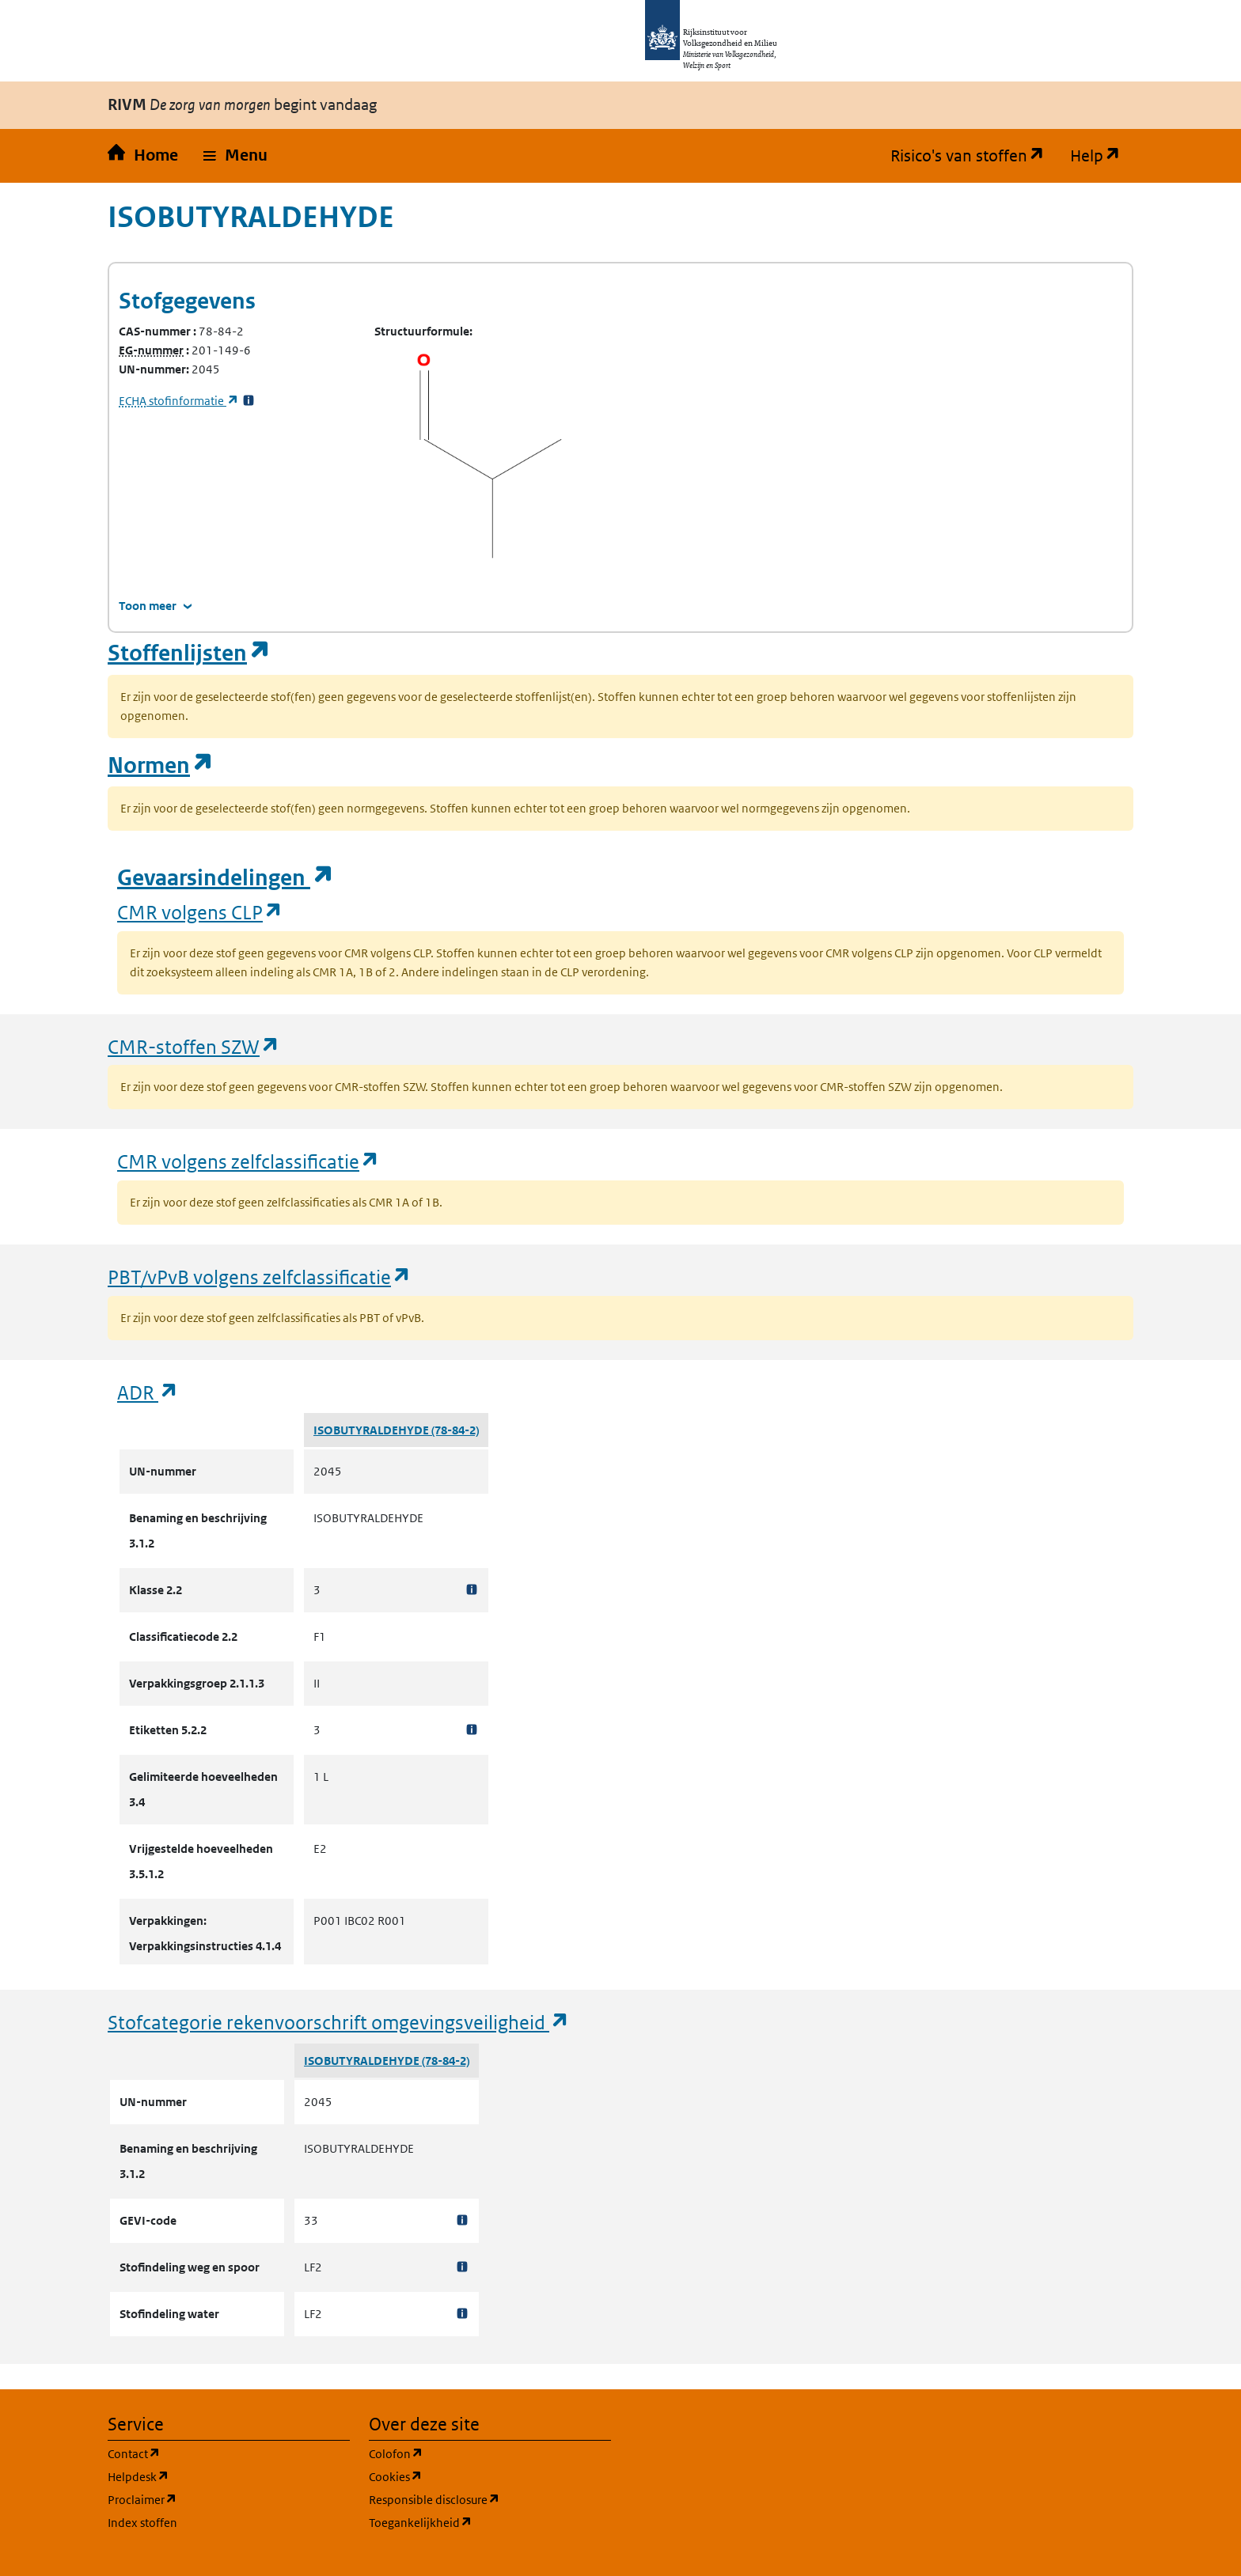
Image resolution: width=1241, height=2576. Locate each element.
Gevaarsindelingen (225, 878)
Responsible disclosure (490, 2499)
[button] (235, 156)
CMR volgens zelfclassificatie (248, 1161)
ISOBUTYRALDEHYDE (372, 1430)
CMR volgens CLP (200, 911)
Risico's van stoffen (973, 155)
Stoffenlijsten (189, 653)
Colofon (472, 2453)
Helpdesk (214, 2476)
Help (1101, 155)
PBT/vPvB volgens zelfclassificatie (260, 1276)
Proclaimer (218, 2499)
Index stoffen (142, 2522)
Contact (210, 2453)
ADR (148, 1392)
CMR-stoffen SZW (194, 1046)
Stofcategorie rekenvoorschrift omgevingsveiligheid (339, 2021)
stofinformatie (179, 400)
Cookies (471, 2476)
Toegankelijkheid (490, 2521)
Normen (161, 765)
